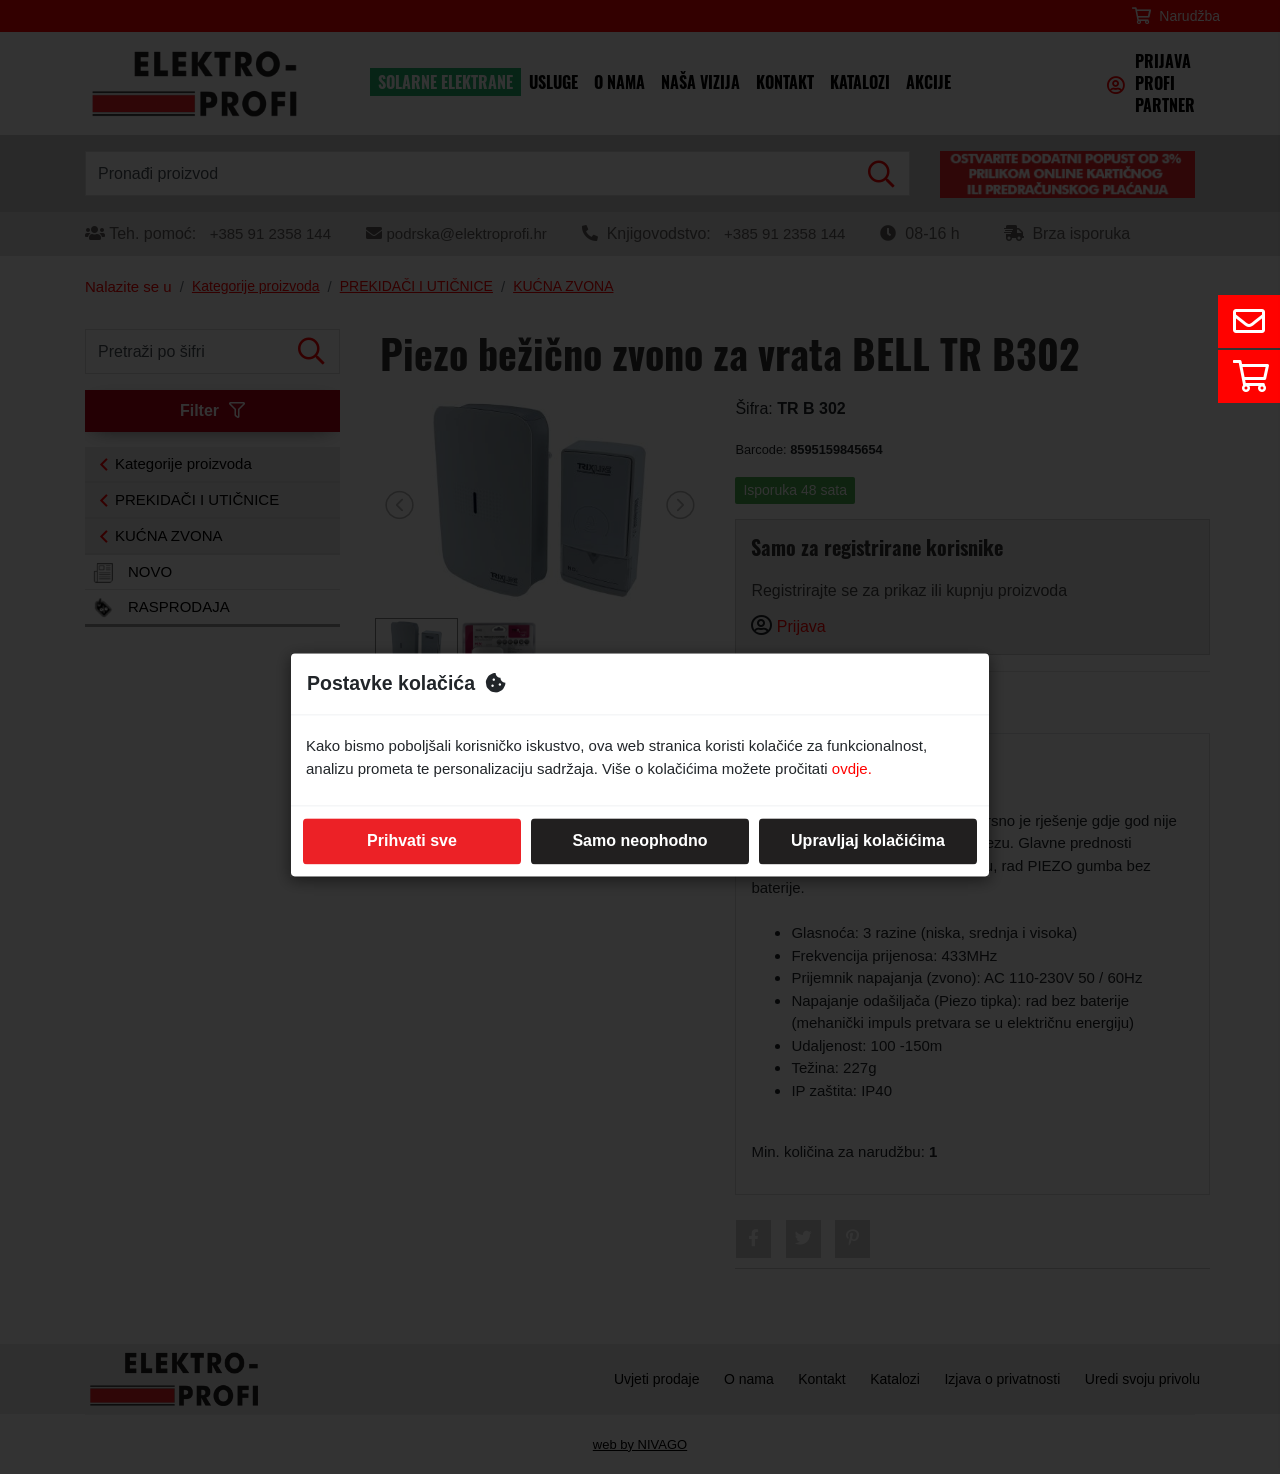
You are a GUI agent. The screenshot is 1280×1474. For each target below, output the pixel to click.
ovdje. (852, 768)
